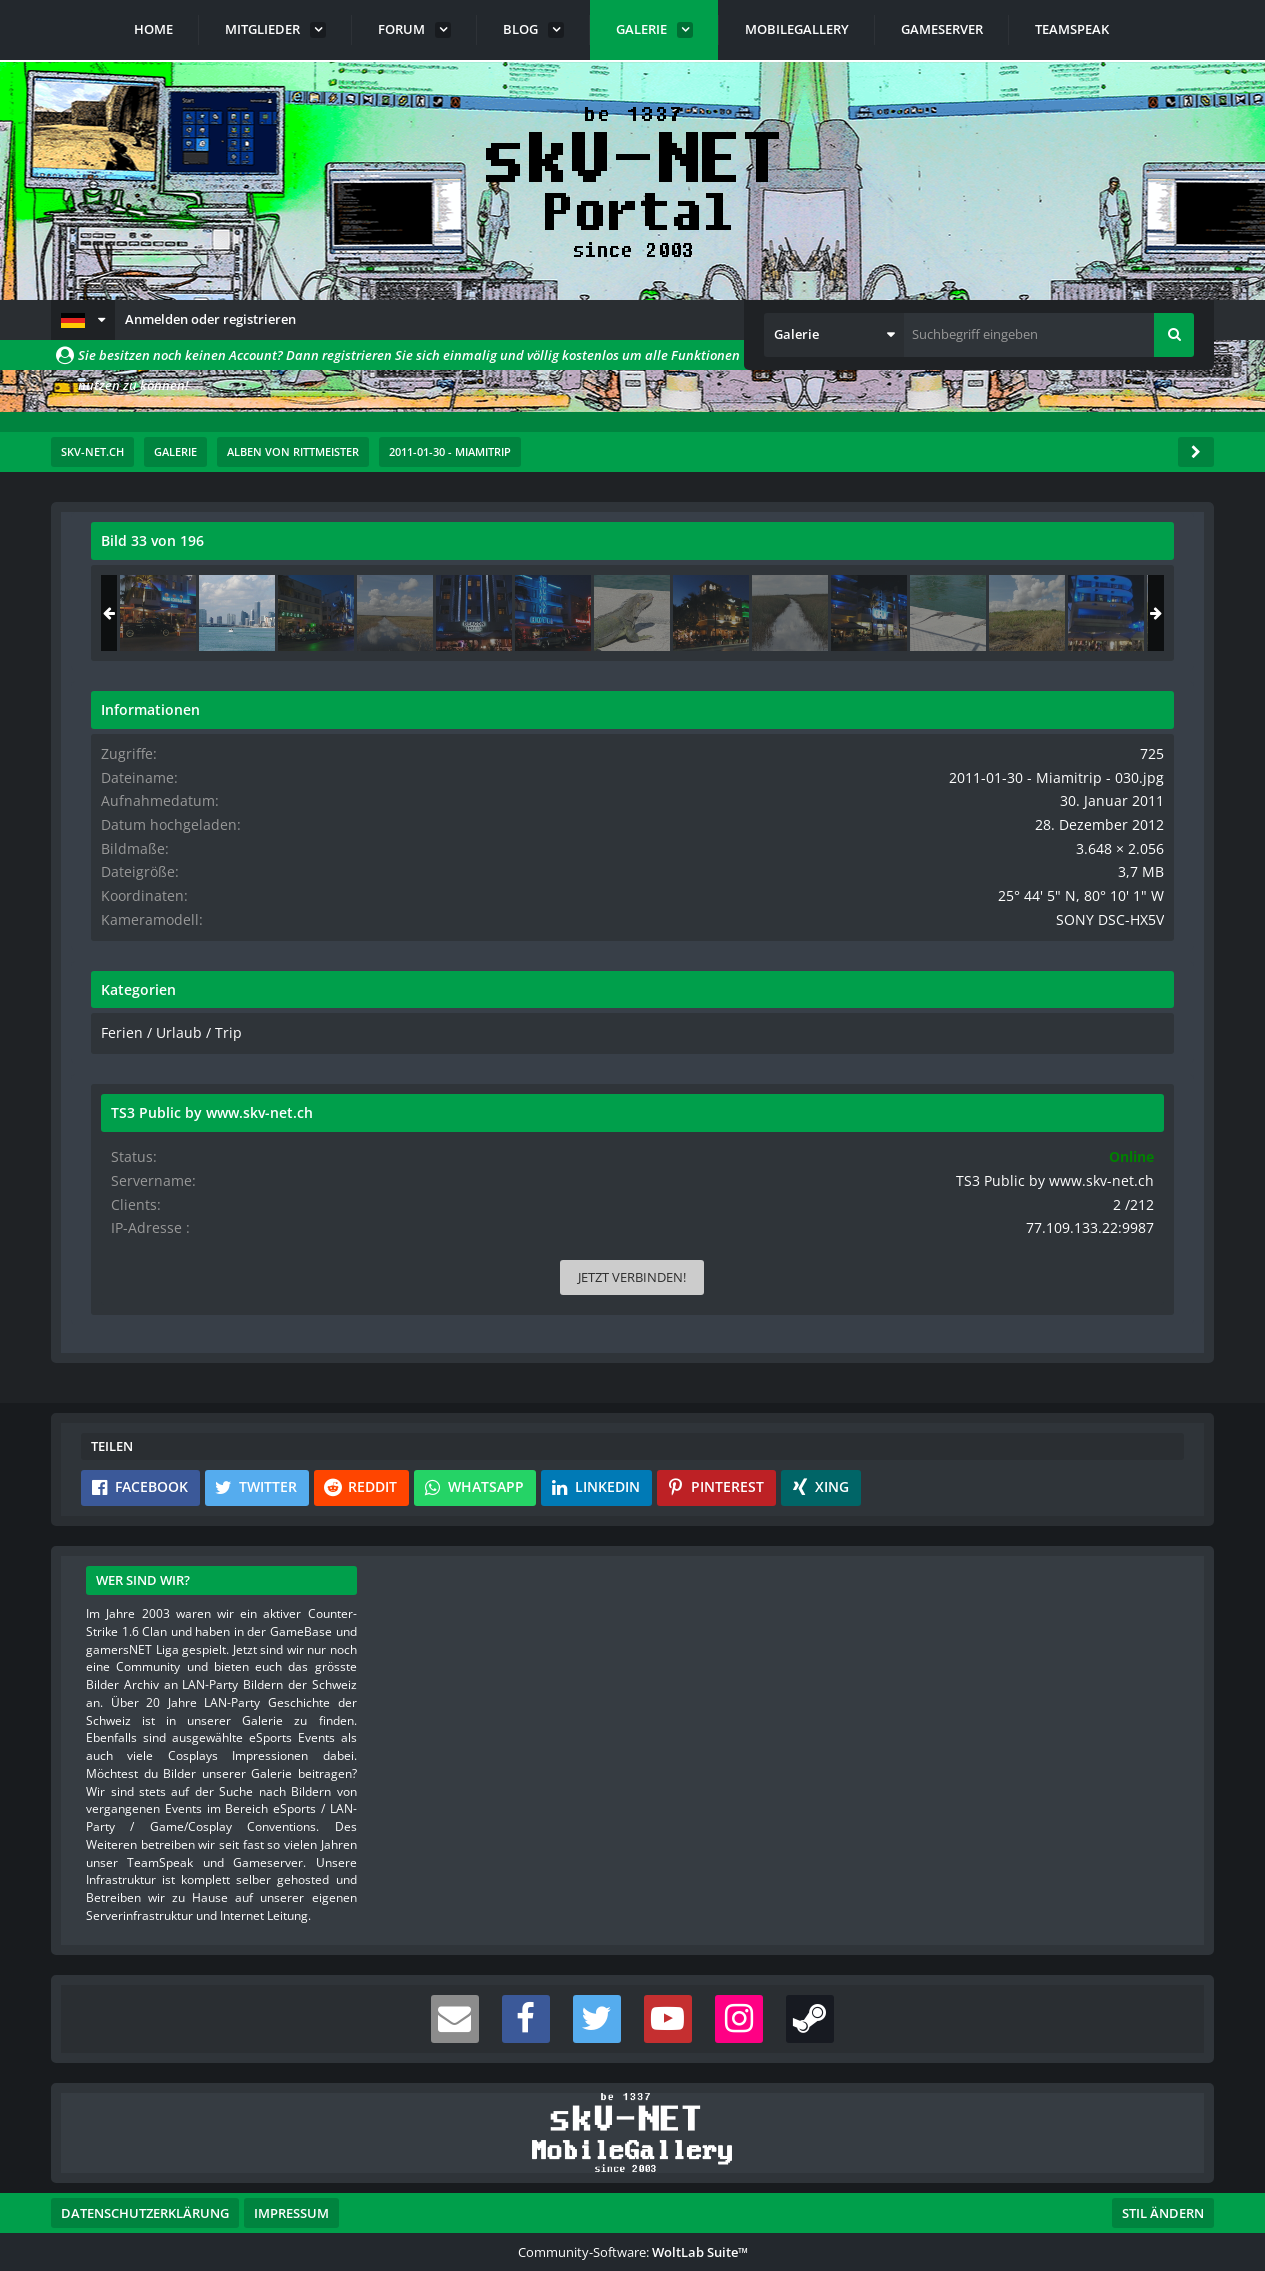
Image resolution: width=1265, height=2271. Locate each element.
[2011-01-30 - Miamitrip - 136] (1129, 613)
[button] (83, 320)
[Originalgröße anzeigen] (791, 553)
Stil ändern (1163, 2182)
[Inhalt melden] (798, 1111)
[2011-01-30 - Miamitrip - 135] (971, 613)
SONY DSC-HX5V (1125, 914)
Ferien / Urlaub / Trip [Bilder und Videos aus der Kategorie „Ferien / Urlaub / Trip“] (975, 1027)
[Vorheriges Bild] (111, 840)
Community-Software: (633, 2221)
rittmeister (210, 585)
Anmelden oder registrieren (210, 319)
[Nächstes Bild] (794, 840)
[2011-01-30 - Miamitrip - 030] (1050, 613)
